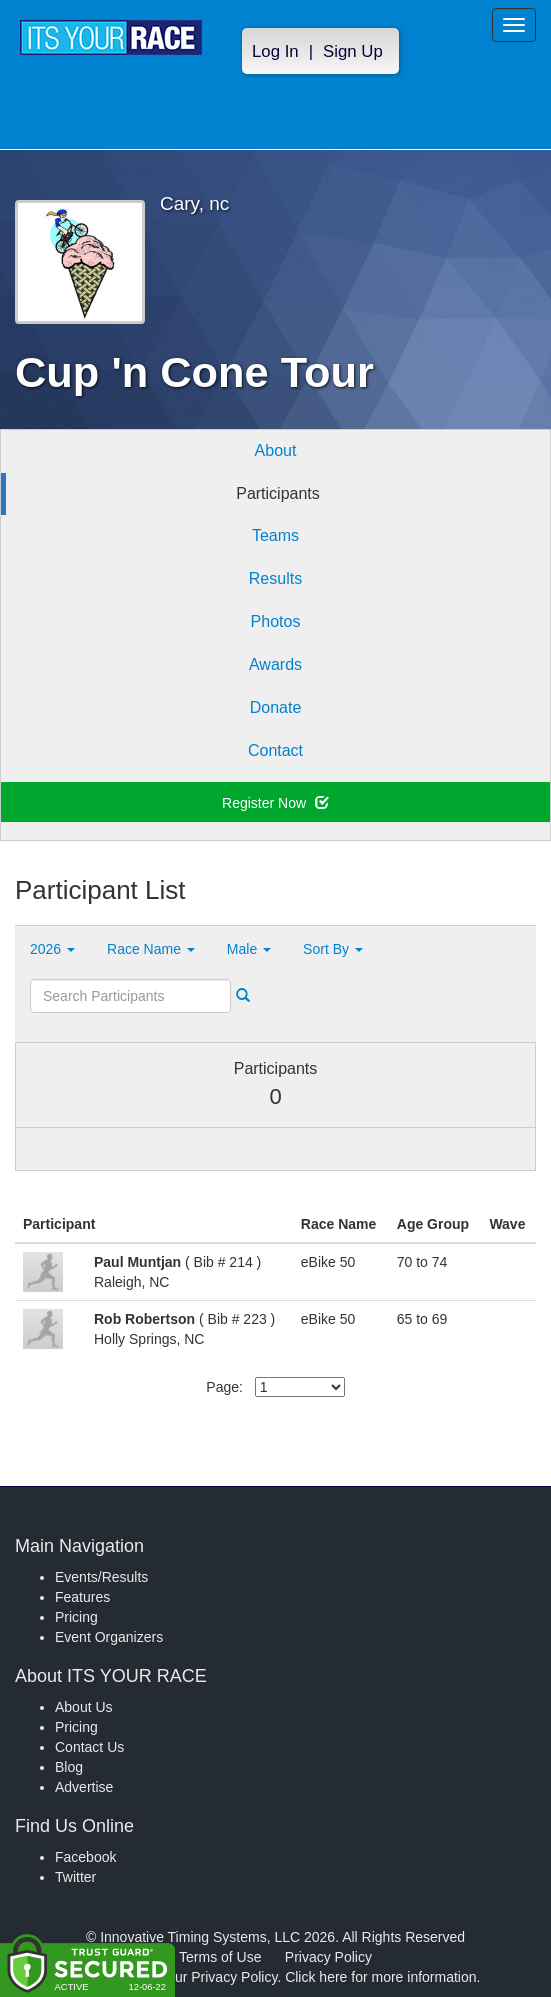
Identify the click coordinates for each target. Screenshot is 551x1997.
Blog (69, 1767)
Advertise (84, 1787)
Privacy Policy (328, 1957)
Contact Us (89, 1747)
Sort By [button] (333, 949)
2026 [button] (52, 949)
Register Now (275, 803)
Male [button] (249, 949)
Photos (276, 621)
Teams (275, 535)
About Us (84, 1707)
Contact (275, 750)
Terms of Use (220, 1957)
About (276, 450)
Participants (278, 493)
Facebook (85, 1857)
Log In (275, 51)
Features (82, 1597)
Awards (275, 664)
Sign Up (353, 51)
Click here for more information (380, 1977)
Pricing (76, 1617)
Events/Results (101, 1577)
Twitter (75, 1877)
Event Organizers (109, 1637)
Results (275, 578)
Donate (276, 707)
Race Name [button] (151, 949)
